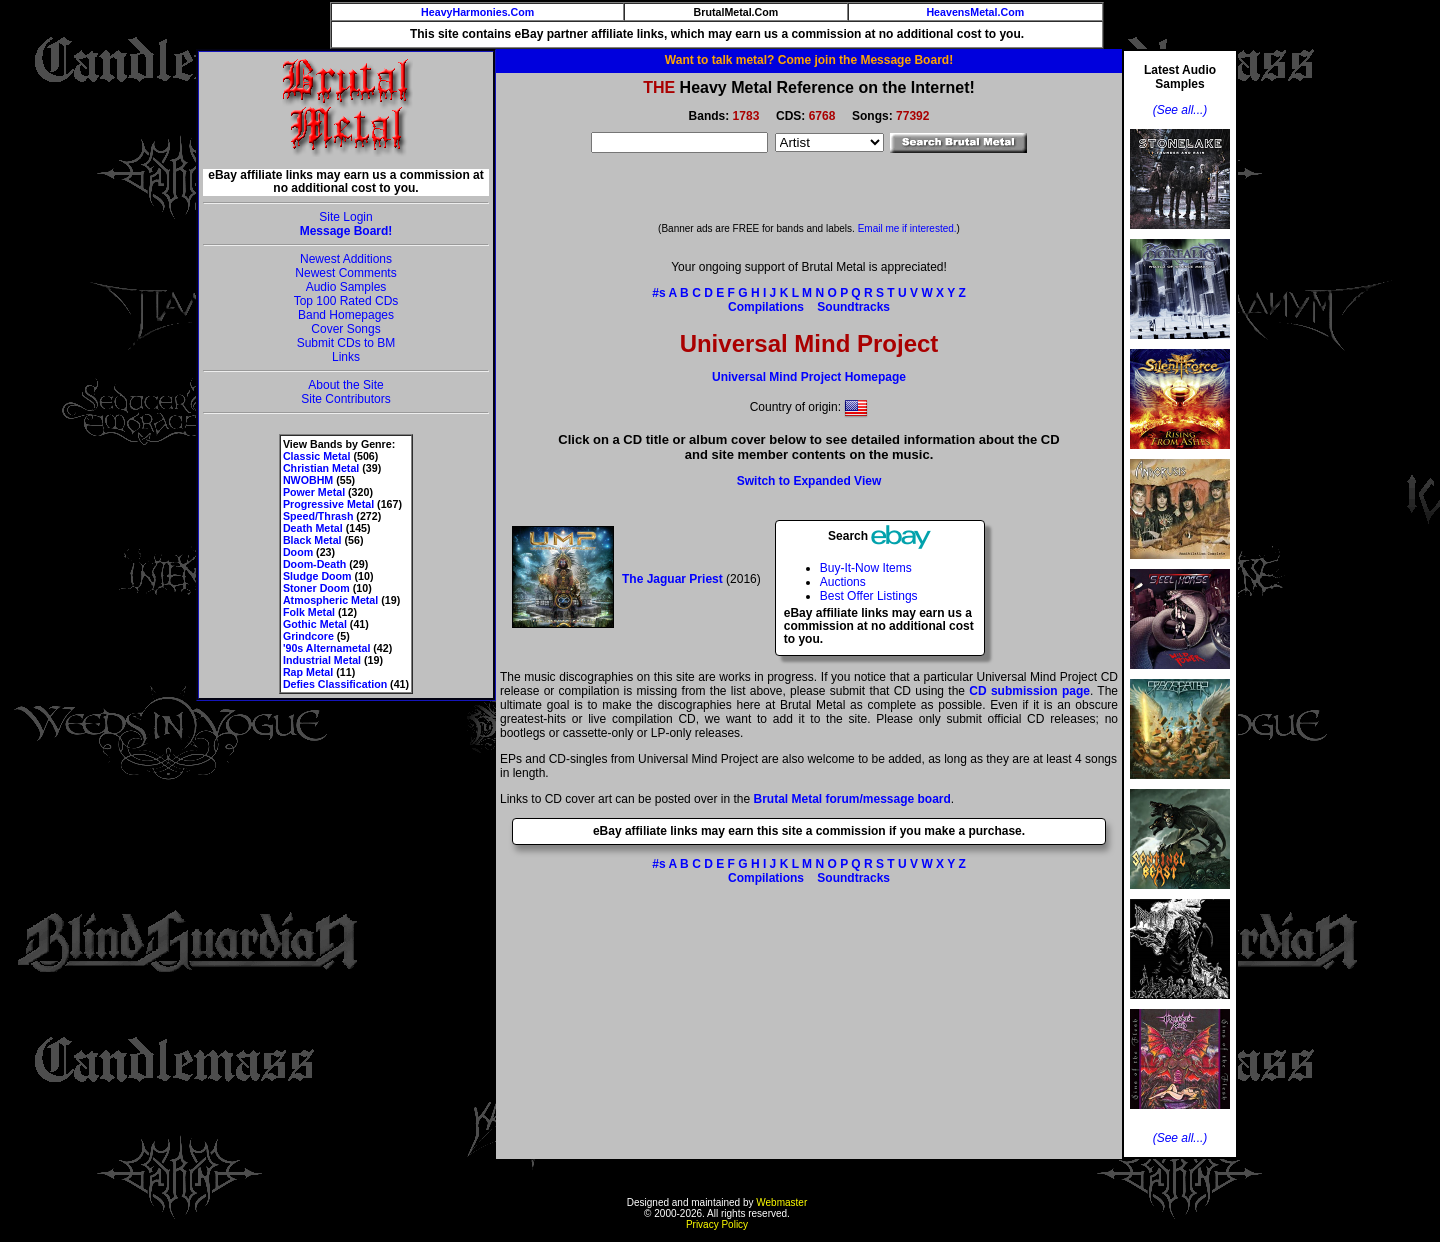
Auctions (843, 582)
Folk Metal (309, 612)
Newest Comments (345, 273)
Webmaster (781, 1202)
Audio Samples (346, 287)
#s (658, 293)
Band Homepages (346, 315)
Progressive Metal (328, 504)
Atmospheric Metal (330, 600)
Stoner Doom (316, 588)
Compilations (766, 307)
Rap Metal (308, 672)
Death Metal (313, 528)
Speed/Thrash (318, 516)
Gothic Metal (315, 624)
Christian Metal (321, 468)
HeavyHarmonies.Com (477, 12)
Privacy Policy (717, 1224)
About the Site (345, 385)
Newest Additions (346, 259)
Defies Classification (335, 684)
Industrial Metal (322, 660)
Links (346, 357)
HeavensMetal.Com (975, 12)
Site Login (345, 217)
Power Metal (314, 492)
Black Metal (312, 540)
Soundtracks (853, 307)
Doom (298, 552)
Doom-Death (314, 564)
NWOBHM (308, 480)
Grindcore (308, 636)
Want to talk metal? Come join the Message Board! (809, 60)
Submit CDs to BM (346, 343)
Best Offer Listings (869, 596)
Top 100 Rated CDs (346, 301)
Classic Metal (317, 456)
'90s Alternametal (326, 648)
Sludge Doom (317, 576)
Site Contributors (345, 399)
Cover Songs (345, 329)
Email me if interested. (907, 228)
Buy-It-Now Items (866, 568)
